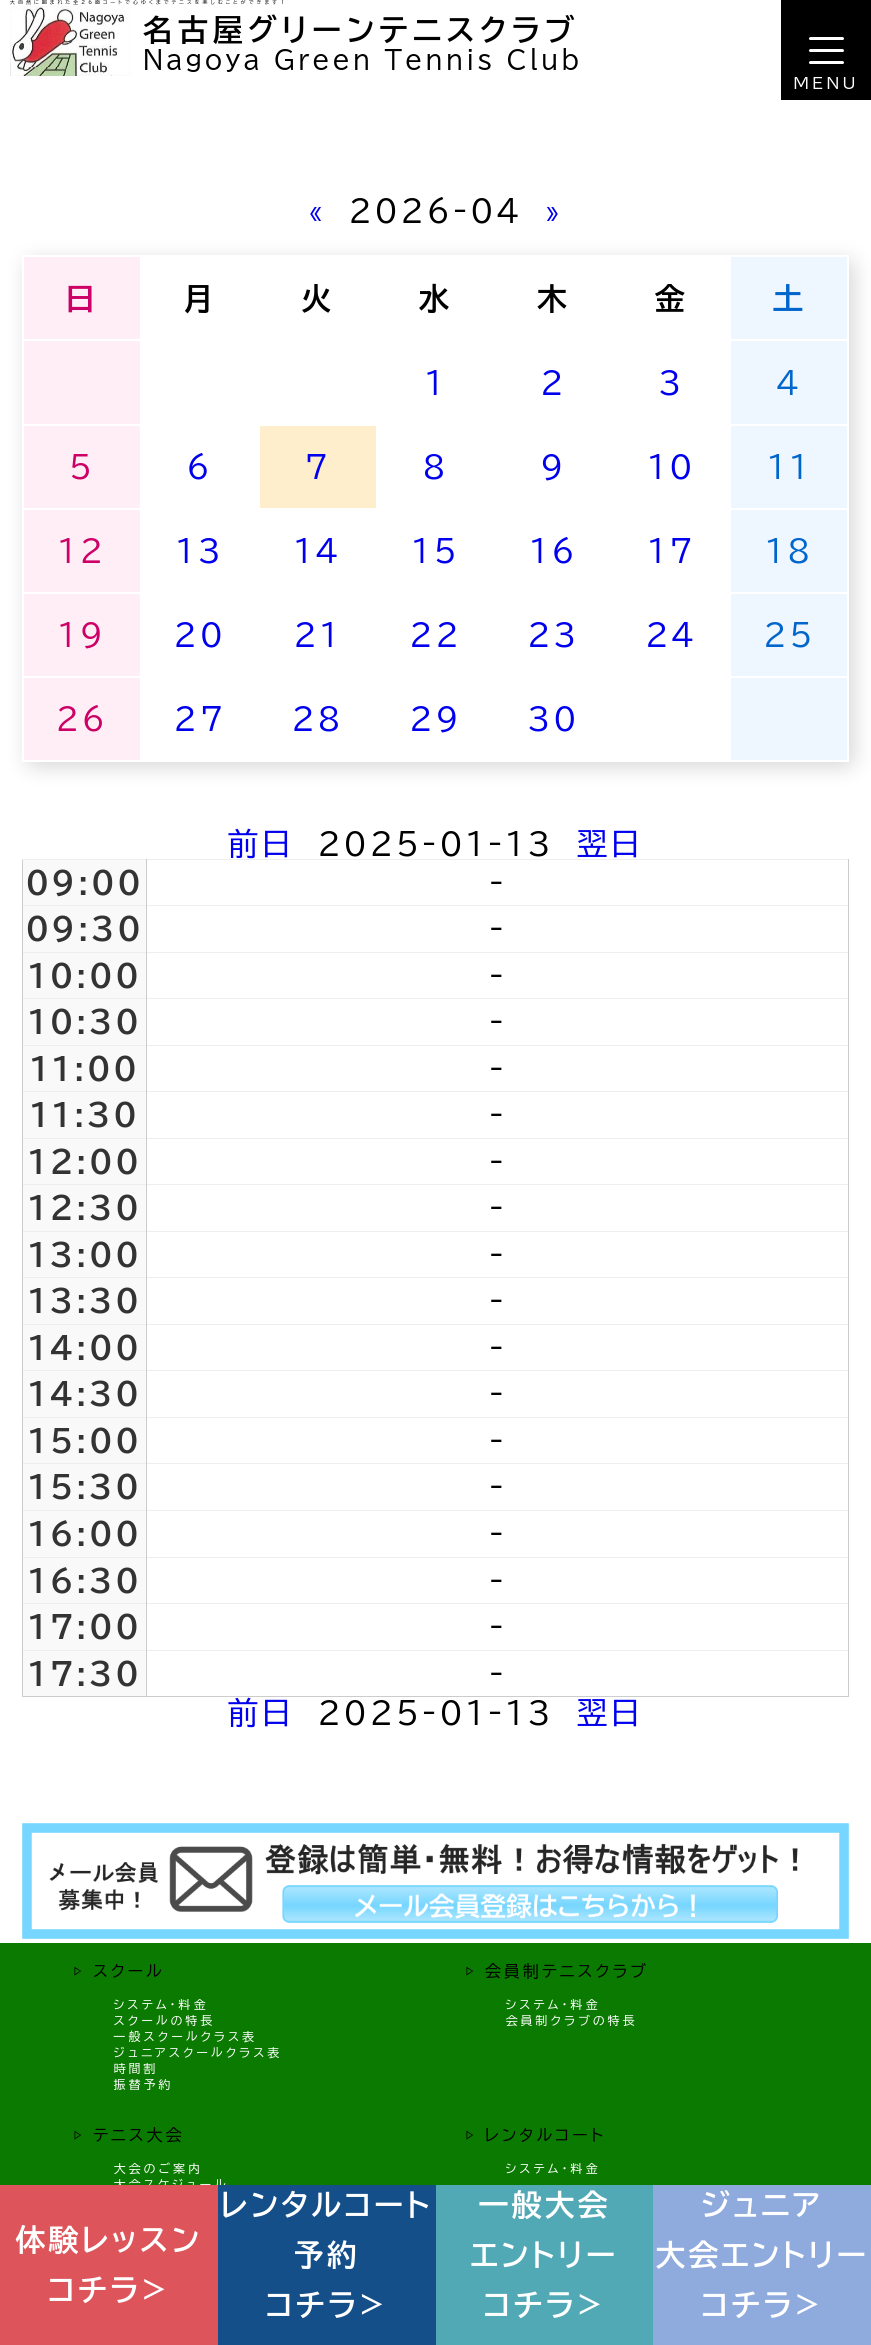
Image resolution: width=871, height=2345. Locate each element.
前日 (261, 843)
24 (671, 634)
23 (553, 634)
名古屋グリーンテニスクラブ (361, 30)
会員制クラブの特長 (571, 2020)
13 (200, 550)
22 (435, 634)
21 (317, 634)
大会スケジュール (171, 2184)
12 (82, 550)
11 (789, 466)
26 (82, 718)
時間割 (136, 2068)
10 (671, 466)
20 (200, 634)
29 (435, 718)
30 (553, 718)
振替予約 (144, 2084)
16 (553, 550)
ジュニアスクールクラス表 (198, 2052)
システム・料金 (161, 2004)
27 (200, 718)
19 (82, 634)
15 (435, 550)
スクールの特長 (165, 2020)
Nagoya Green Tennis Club (362, 59)
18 (789, 550)
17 (671, 550)
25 (789, 634)
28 (317, 718)
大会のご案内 (159, 2168)
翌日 (610, 843)
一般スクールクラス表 (186, 2036)
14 (317, 550)
